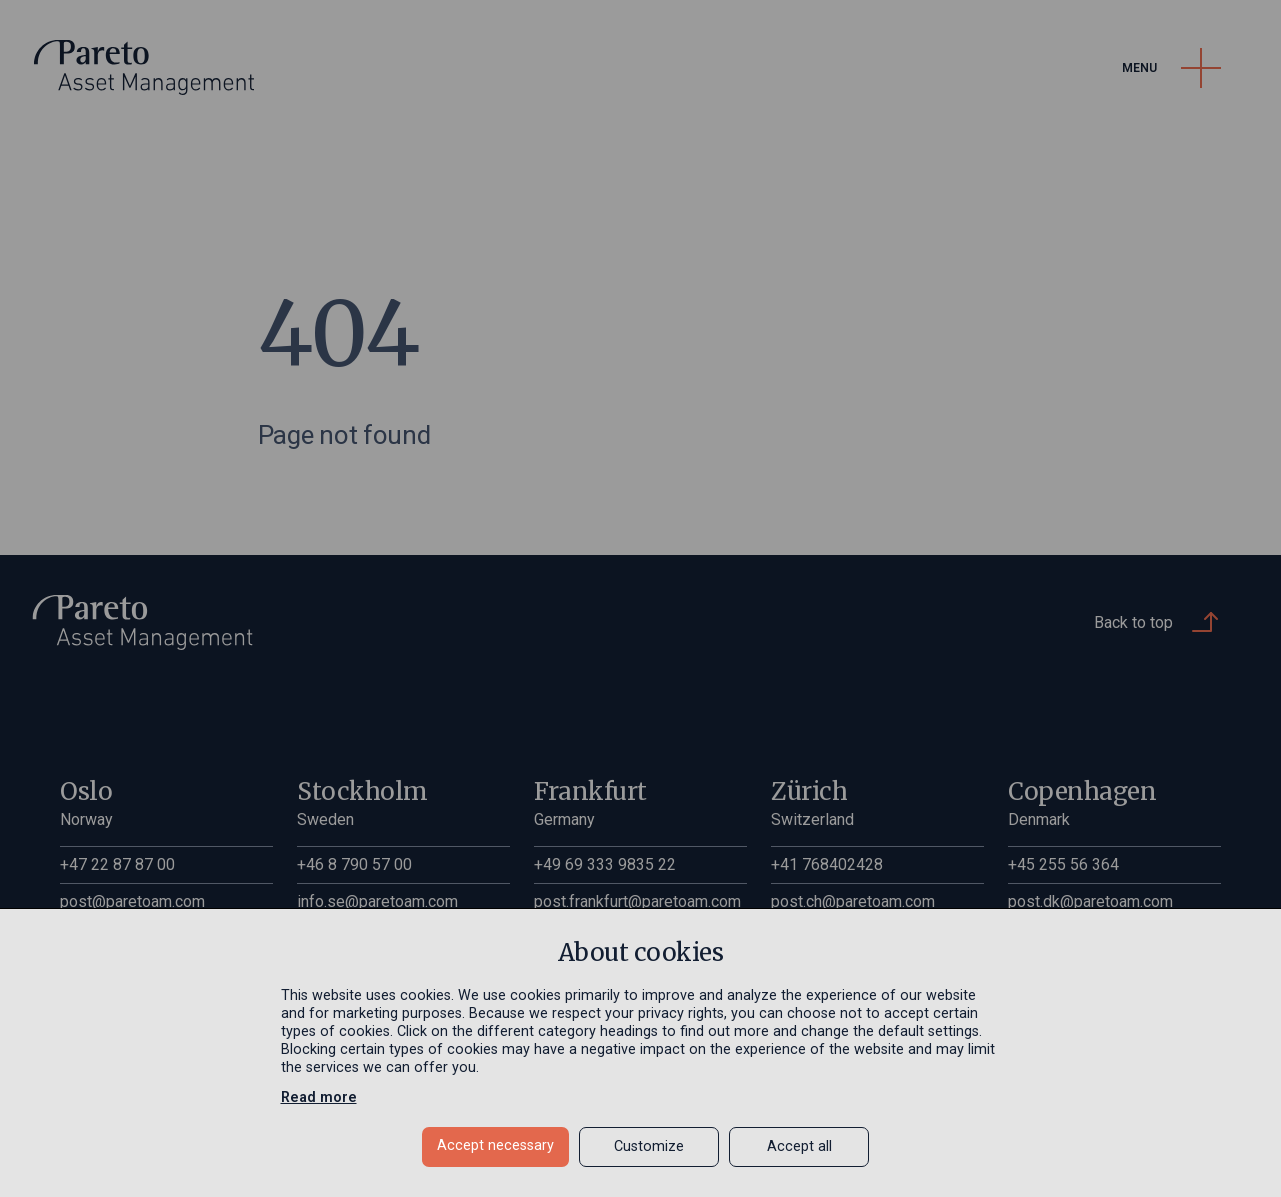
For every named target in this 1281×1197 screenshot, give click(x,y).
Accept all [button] (799, 1146)
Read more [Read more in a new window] (319, 1097)
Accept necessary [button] (495, 1145)
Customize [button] (649, 1146)
